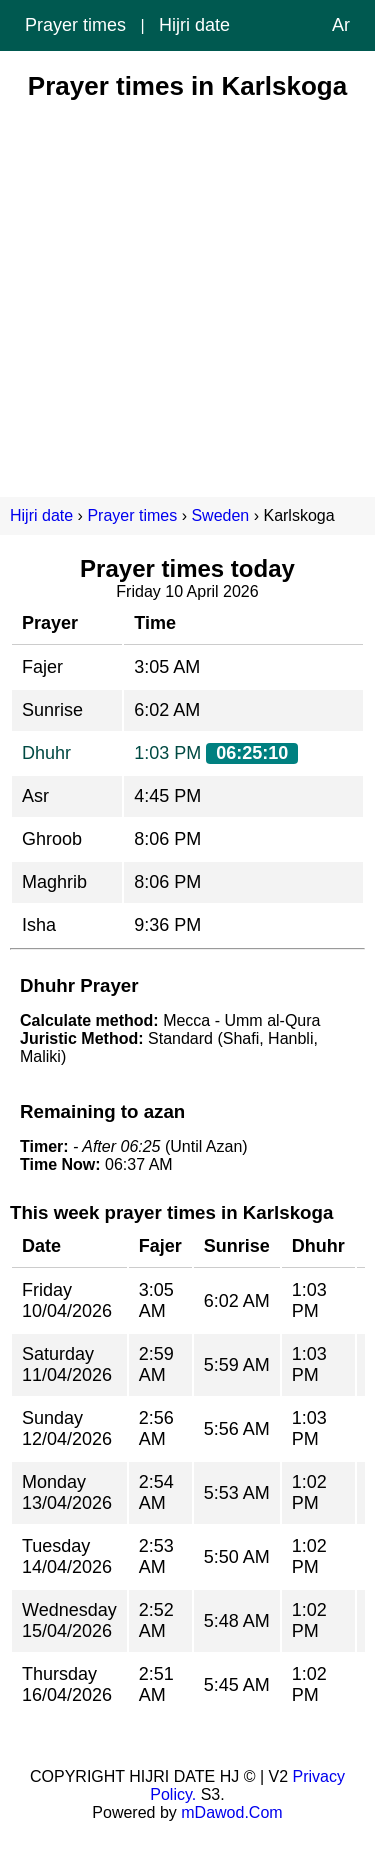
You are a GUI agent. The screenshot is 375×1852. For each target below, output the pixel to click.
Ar (341, 25)
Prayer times (75, 25)
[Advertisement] (187, 289)
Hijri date (194, 25)
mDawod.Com (231, 1812)
